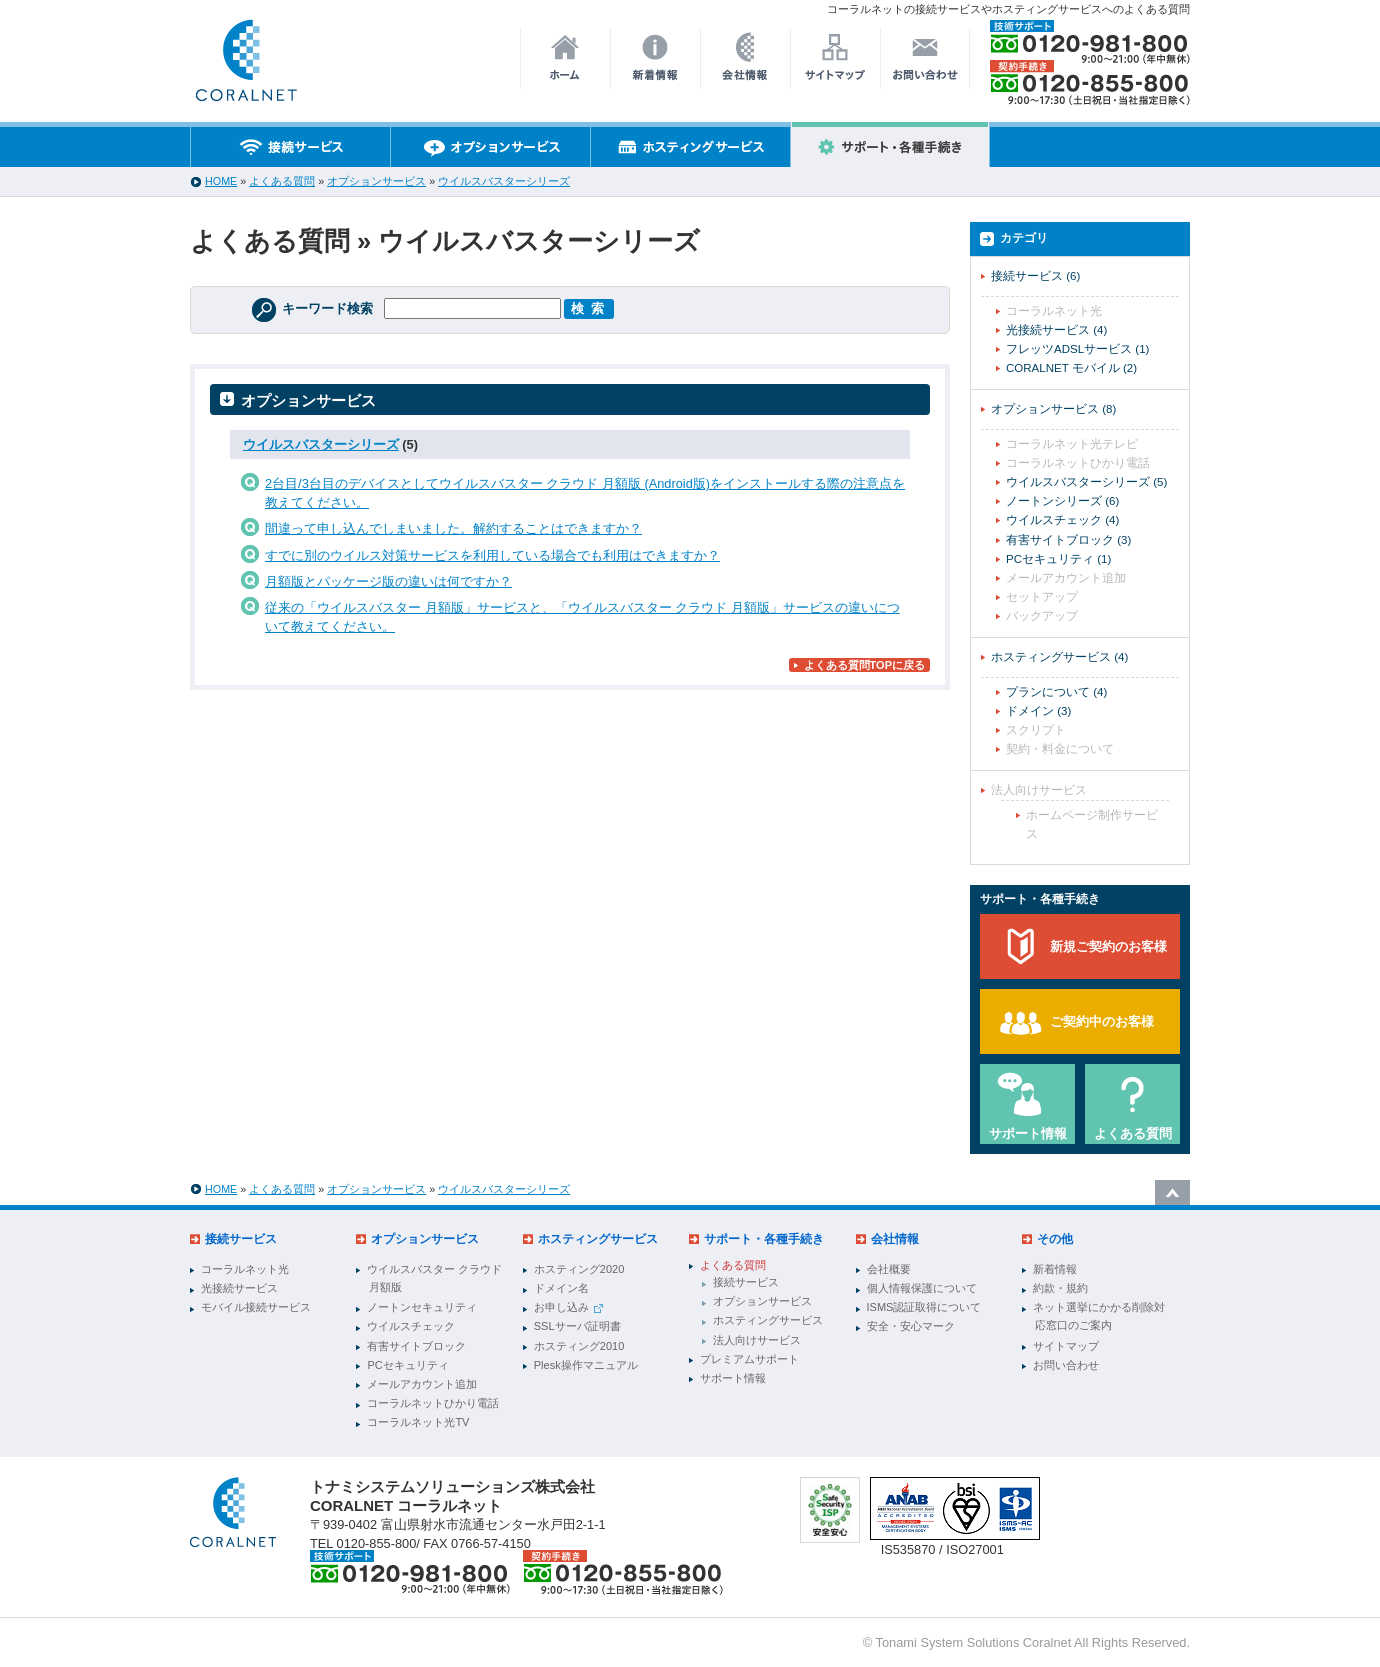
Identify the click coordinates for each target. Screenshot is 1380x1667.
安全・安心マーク (911, 1326)
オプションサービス (376, 181)
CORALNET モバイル (1071, 368)
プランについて (1056, 692)
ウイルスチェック (1062, 520)
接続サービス (1035, 276)
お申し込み (568, 1307)
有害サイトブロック (1068, 540)
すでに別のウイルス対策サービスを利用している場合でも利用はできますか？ (492, 555)
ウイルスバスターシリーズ (504, 181)
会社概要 (889, 1269)
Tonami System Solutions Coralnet (974, 1642)
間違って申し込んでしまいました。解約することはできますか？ (453, 528)
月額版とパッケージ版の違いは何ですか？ (388, 581)
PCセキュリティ (1058, 559)
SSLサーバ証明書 (577, 1326)
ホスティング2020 (579, 1269)
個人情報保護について (922, 1288)
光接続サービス (1056, 330)
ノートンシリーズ (1062, 501)
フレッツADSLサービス (1077, 349)
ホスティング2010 (579, 1346)
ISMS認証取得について (924, 1307)
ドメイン (1038, 711)
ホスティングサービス (1059, 657)
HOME (221, 181)
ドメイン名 (561, 1288)
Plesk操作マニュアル (586, 1365)
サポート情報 (1028, 1133)
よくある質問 (282, 181)
